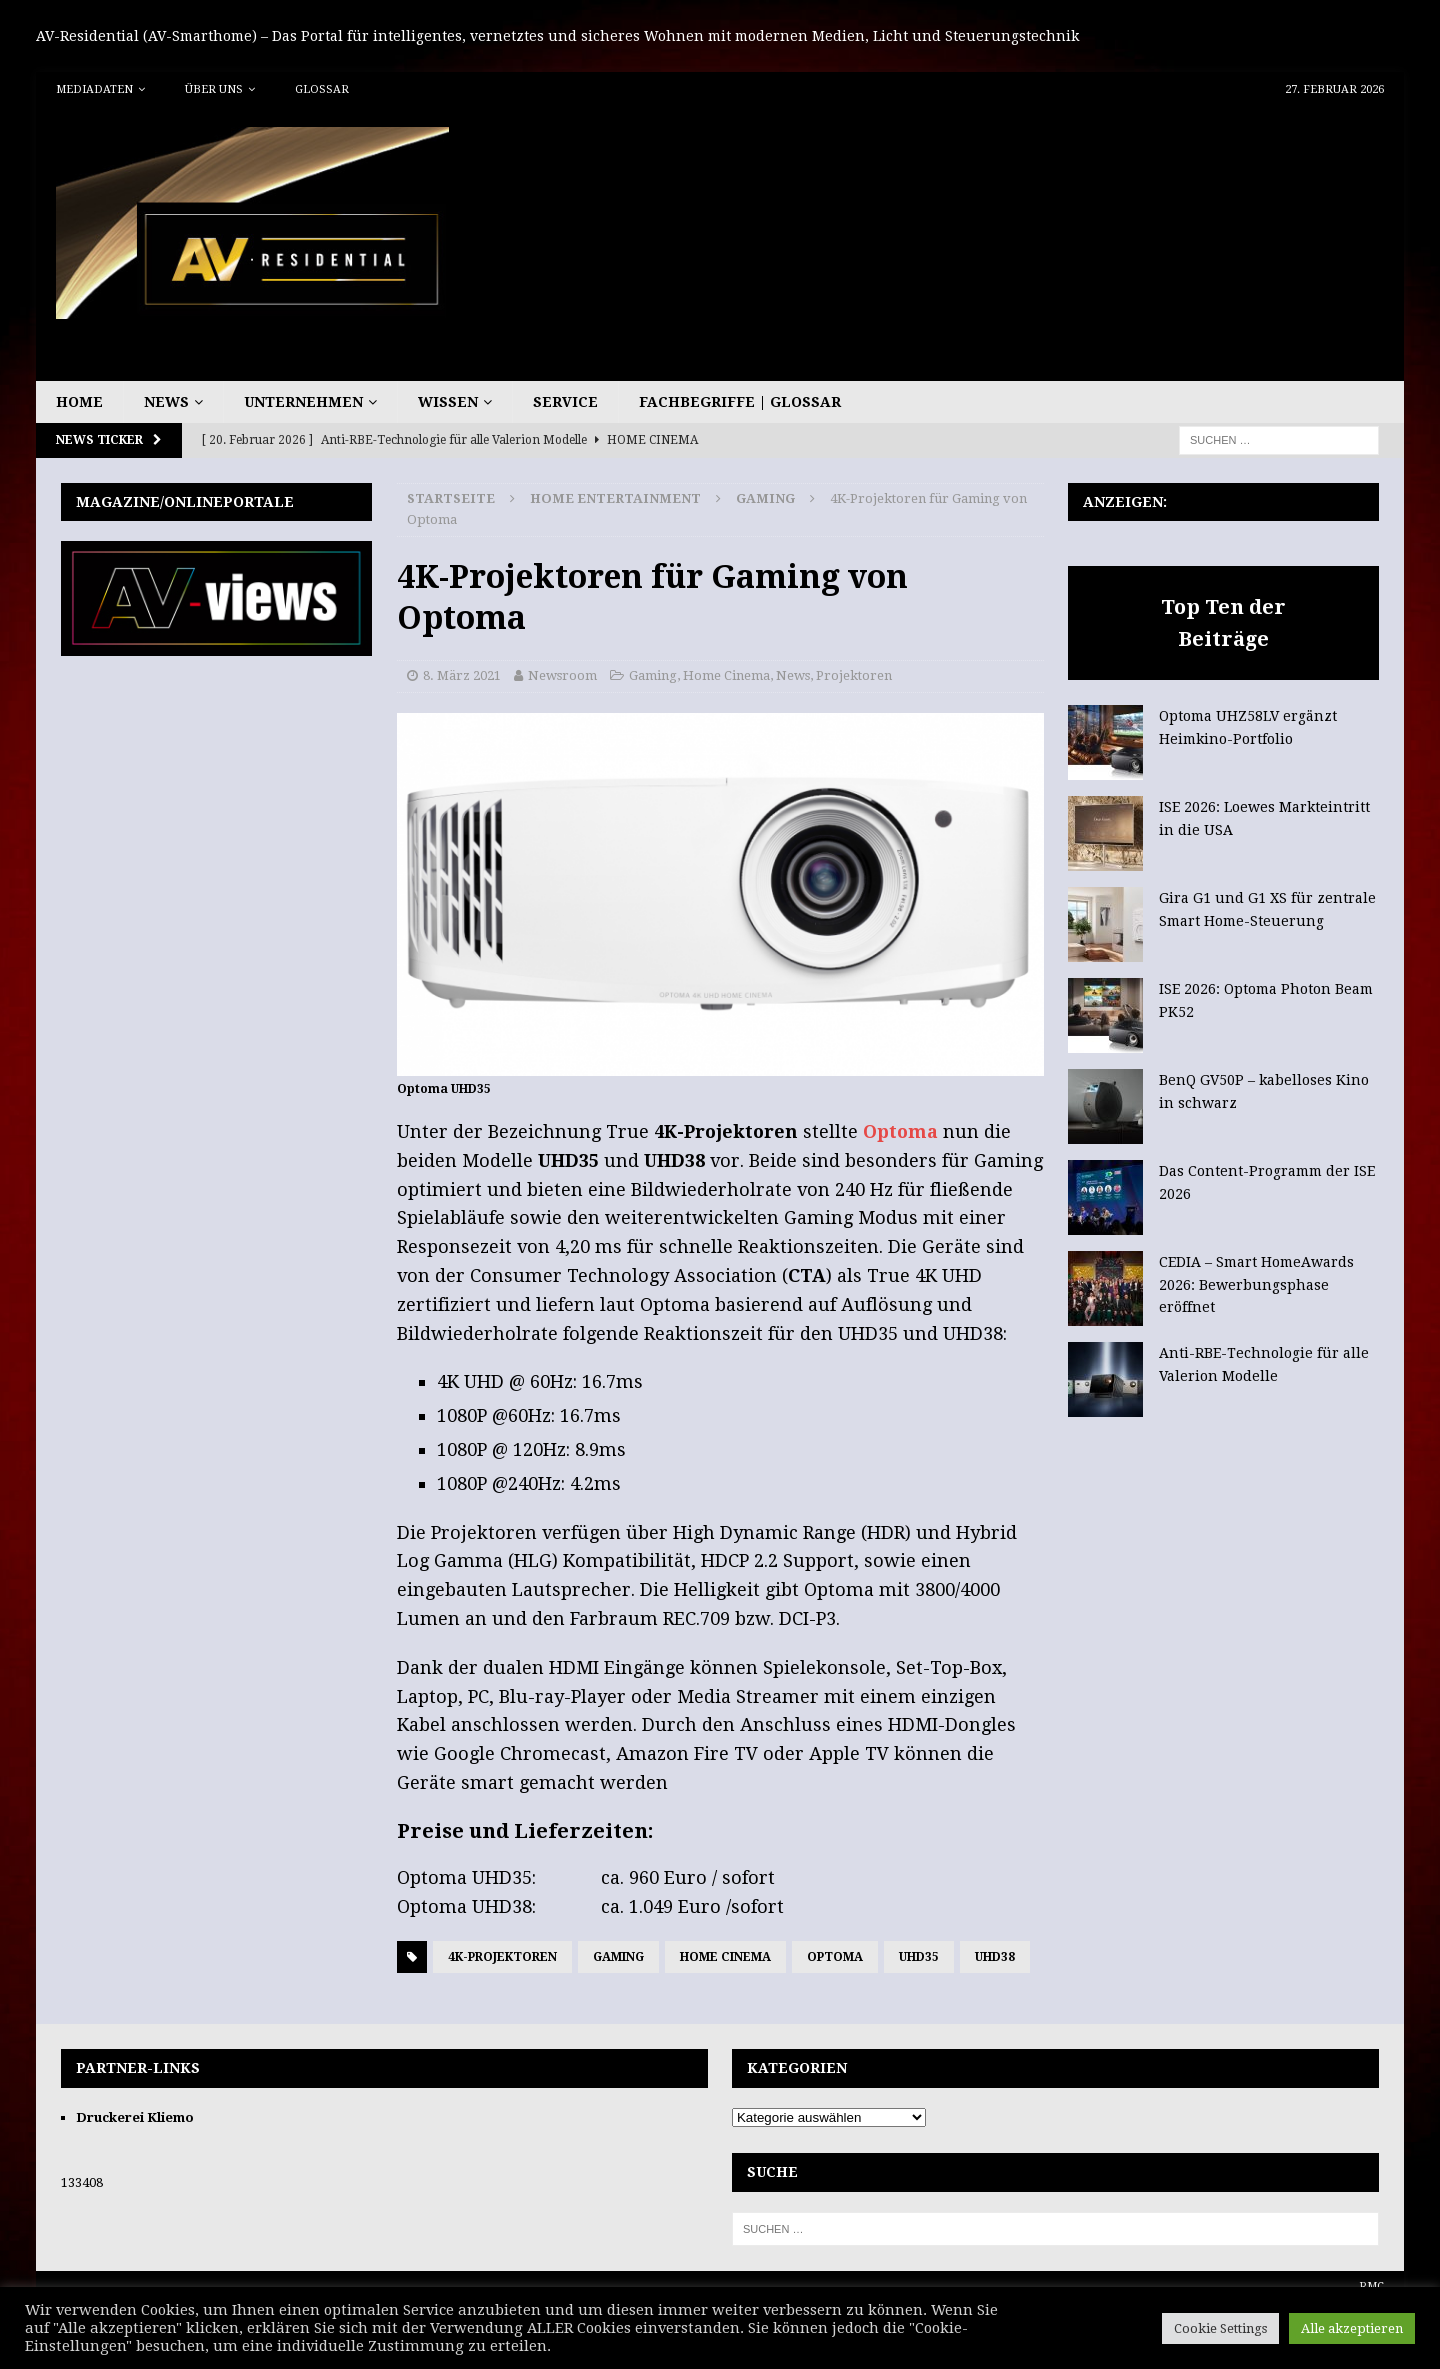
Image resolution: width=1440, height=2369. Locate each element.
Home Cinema (726, 675)
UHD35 (919, 1957)
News (166, 402)
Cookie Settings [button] (1220, 2328)
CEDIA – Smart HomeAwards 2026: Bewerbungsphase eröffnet (1256, 1284)
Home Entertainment (615, 498)
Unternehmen (303, 402)
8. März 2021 (462, 675)
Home (79, 402)
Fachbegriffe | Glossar (740, 402)
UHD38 (995, 1957)
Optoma (903, 1131)
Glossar (322, 89)
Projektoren (854, 675)
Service (565, 402)
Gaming (653, 675)
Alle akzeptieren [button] (1352, 2328)
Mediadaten (94, 89)
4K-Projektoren (502, 1957)
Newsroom (562, 675)
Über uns (214, 89)
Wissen (448, 402)
